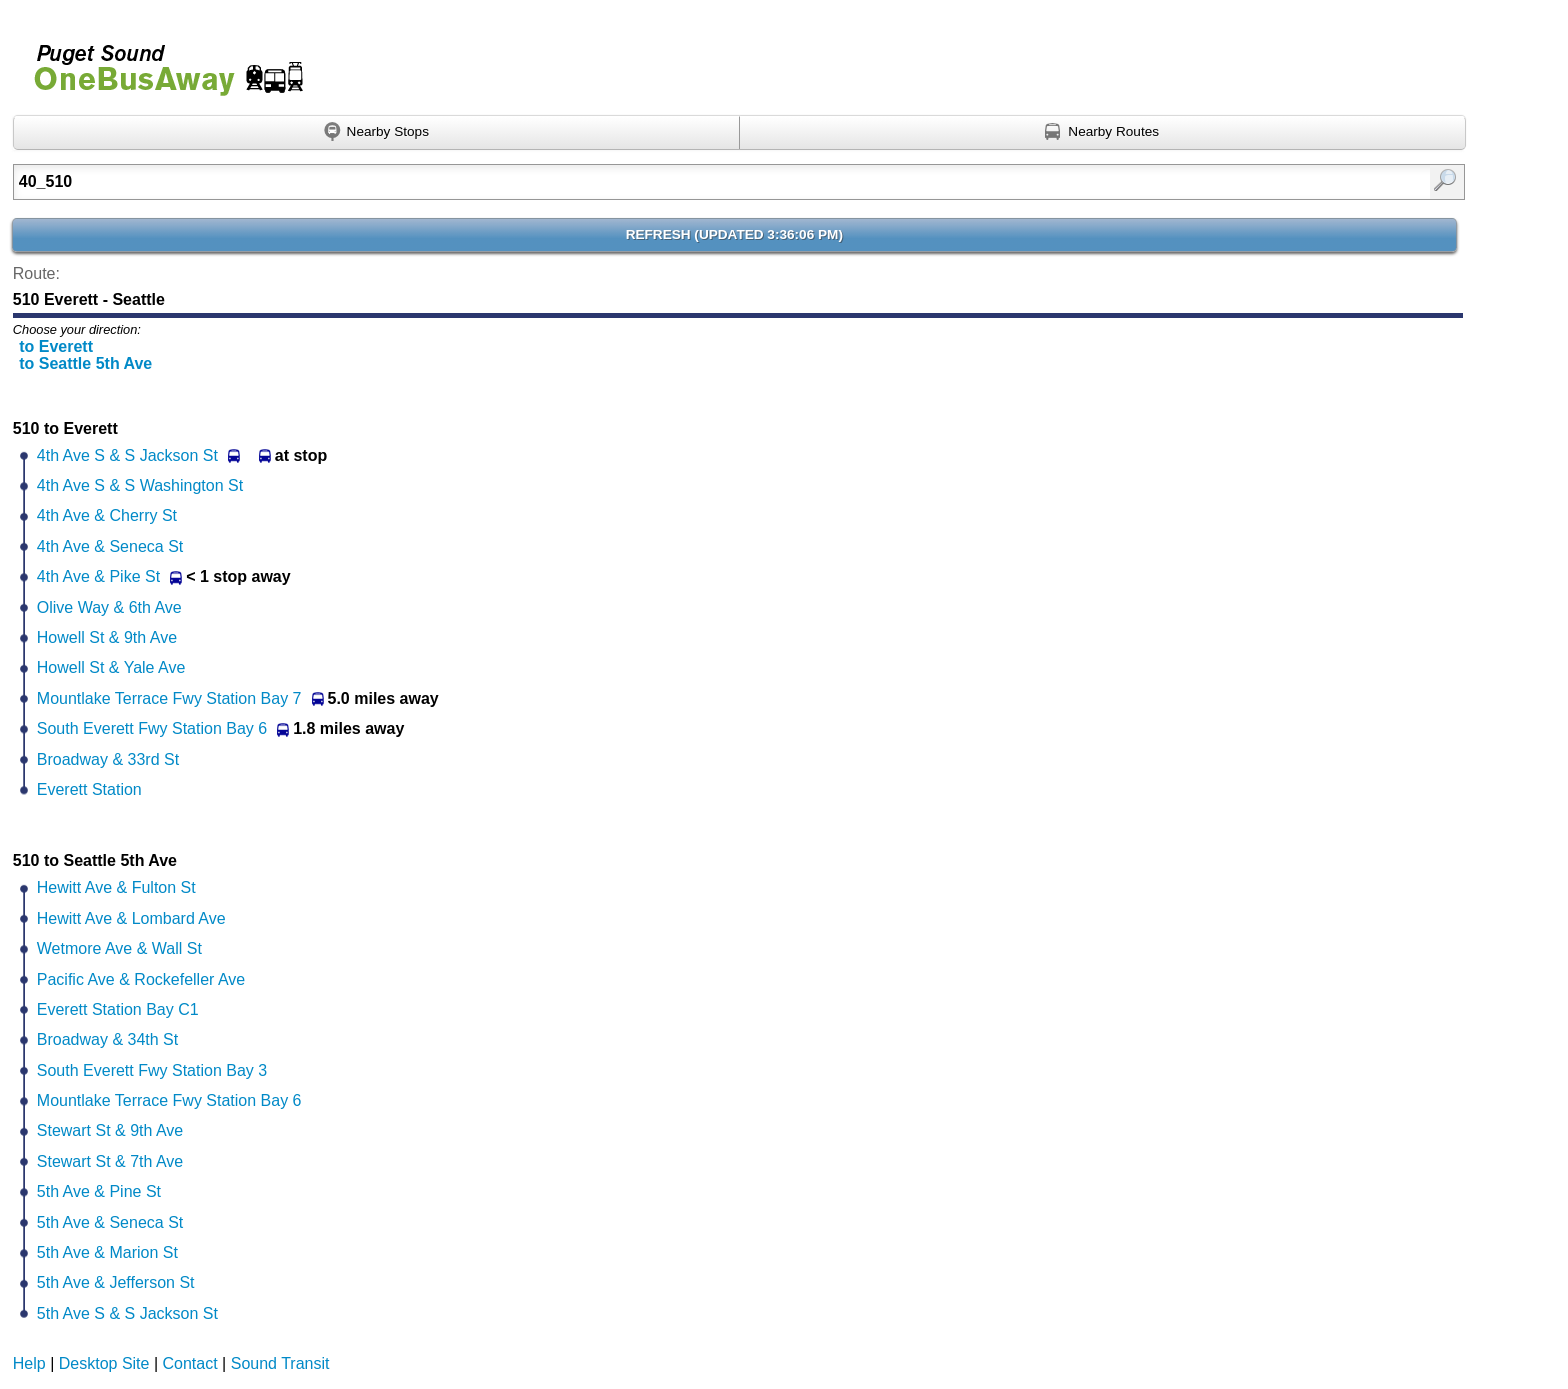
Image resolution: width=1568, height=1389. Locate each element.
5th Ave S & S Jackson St (127, 1313)
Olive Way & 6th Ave (109, 607)
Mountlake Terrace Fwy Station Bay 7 (169, 698)
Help (29, 1363)
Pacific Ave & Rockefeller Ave (141, 979)
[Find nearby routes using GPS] (1103, 133)
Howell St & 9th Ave (107, 637)
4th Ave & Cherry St (107, 515)
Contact (190, 1363)
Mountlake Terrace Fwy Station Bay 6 (169, 1100)
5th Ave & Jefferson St (116, 1282)
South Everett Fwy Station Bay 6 (152, 728)
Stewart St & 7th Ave (110, 1161)
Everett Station (89, 789)
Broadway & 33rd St (108, 759)
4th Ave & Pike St (98, 576)
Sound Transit (280, 1363)
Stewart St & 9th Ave (110, 1130)
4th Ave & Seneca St (110, 546)
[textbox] (633, 182)
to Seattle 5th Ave (85, 363)
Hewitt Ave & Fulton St (116, 887)
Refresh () (734, 234)
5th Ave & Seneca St (110, 1222)
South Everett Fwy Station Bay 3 (152, 1070)
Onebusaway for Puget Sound (160, 61)
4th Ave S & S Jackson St (127, 455)
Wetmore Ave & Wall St (119, 948)
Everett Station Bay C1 (118, 1009)
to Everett (56, 346)
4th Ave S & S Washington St (140, 485)
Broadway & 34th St (107, 1039)
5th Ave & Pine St (99, 1191)
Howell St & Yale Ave (111, 667)
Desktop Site (104, 1363)
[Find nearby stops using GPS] (376, 133)
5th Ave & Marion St (107, 1252)
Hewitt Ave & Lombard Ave (131, 918)
